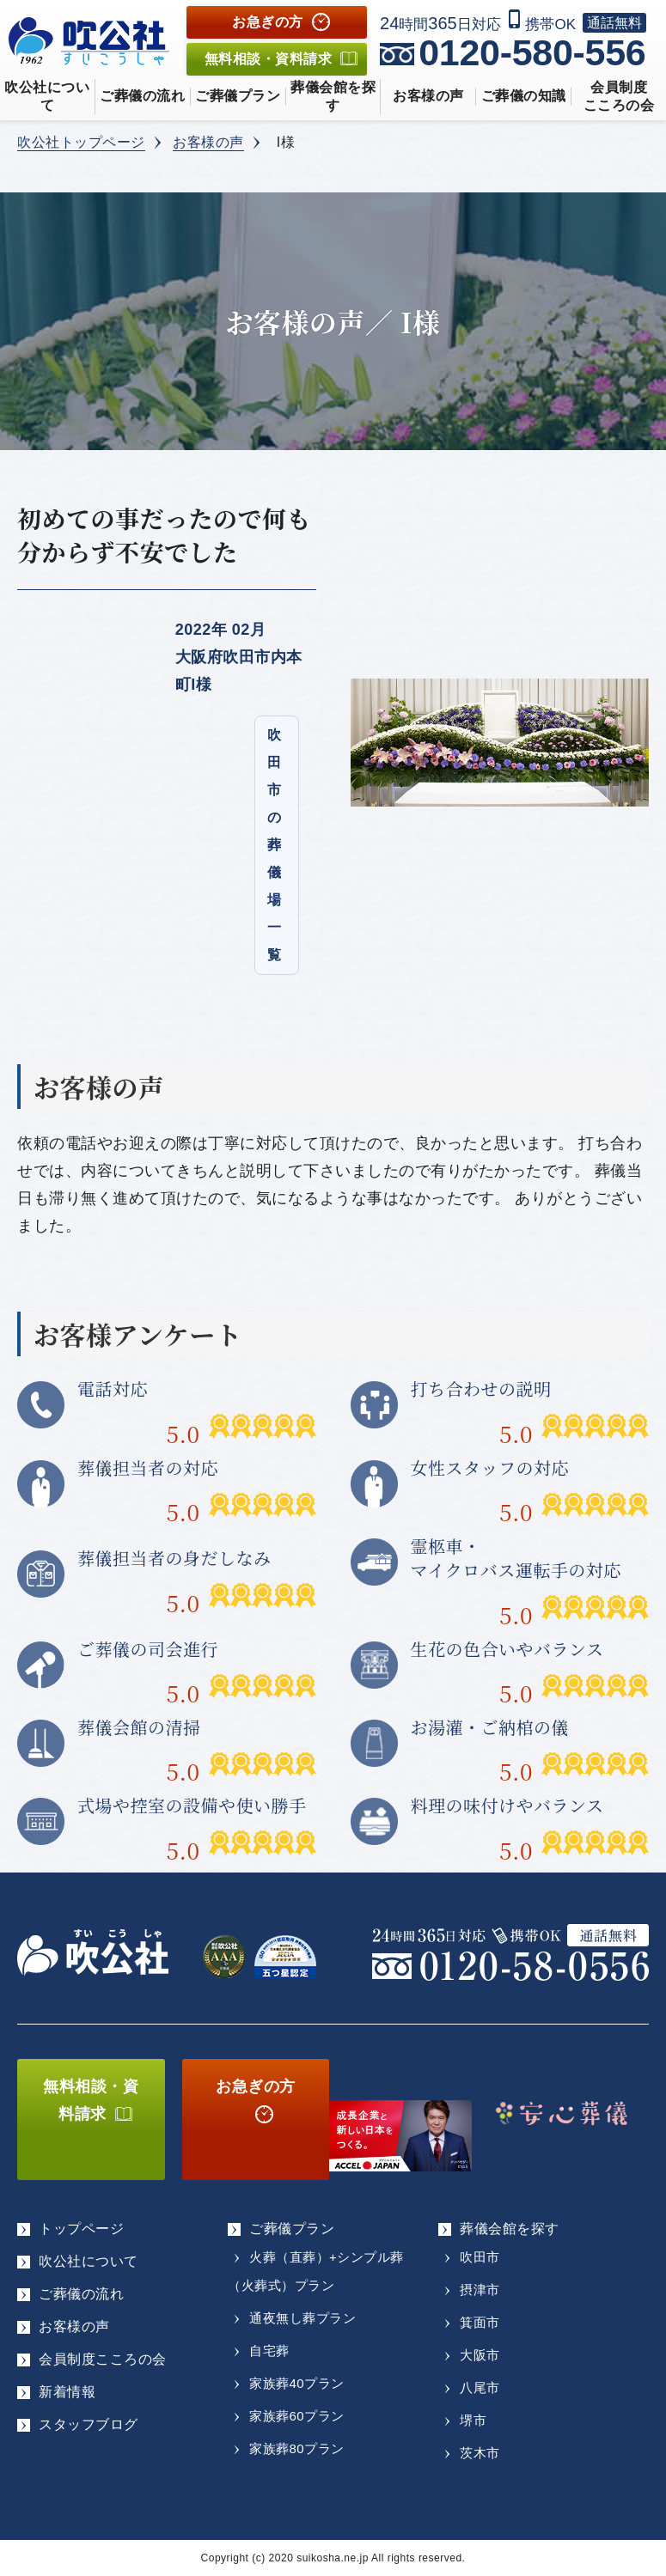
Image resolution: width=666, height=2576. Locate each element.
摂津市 (480, 2289)
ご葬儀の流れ (142, 95)
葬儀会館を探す (333, 96)
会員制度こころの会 (103, 2359)
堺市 (473, 2420)
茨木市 (480, 2452)
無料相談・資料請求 (90, 2100)
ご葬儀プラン (237, 95)
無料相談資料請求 (269, 59)
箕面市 (480, 2322)
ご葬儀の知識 (523, 95)
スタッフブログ (88, 2424)
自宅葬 (269, 2350)
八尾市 (480, 2387)
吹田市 (480, 2257)
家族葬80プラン (297, 2448)
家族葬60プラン (297, 2416)
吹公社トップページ (81, 142)
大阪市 (480, 2355)
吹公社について (46, 96)
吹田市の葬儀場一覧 (274, 845)
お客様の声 (428, 95)
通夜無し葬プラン (302, 2318)
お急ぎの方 (267, 22)
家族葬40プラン (297, 2383)
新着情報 (67, 2391)
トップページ (81, 2228)
